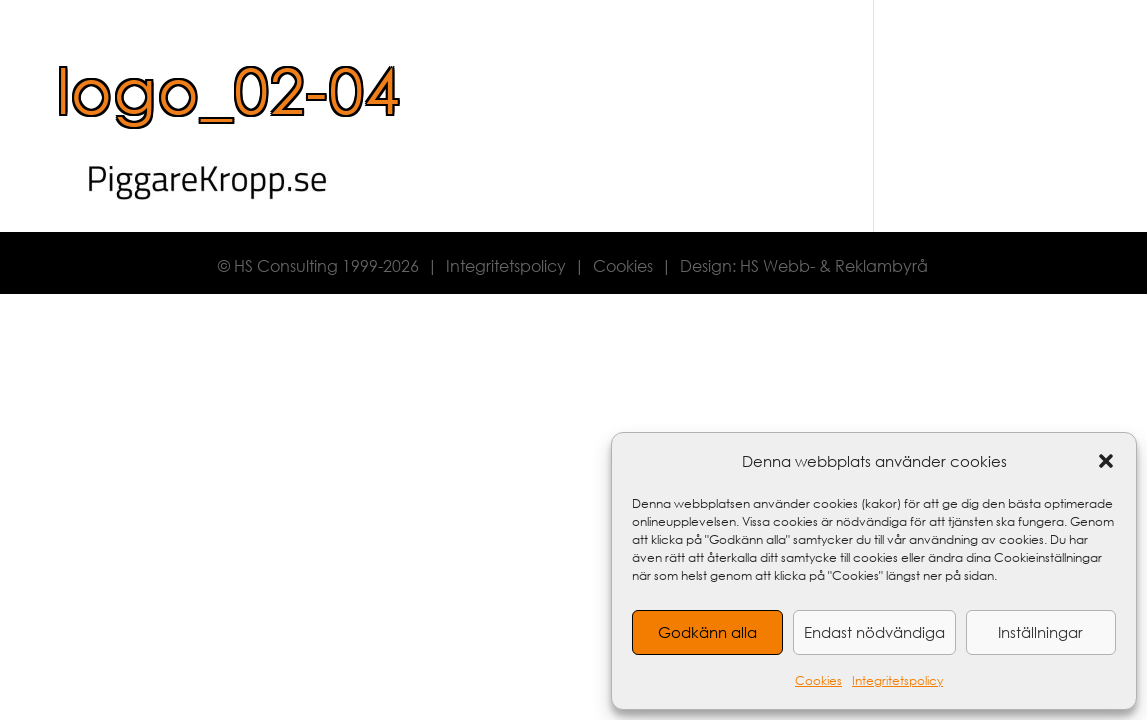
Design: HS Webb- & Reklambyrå (804, 265)
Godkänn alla (707, 632)
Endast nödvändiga (874, 632)
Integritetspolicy (897, 680)
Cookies (818, 680)
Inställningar (1040, 632)
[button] (1106, 461)
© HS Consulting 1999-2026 (318, 265)
